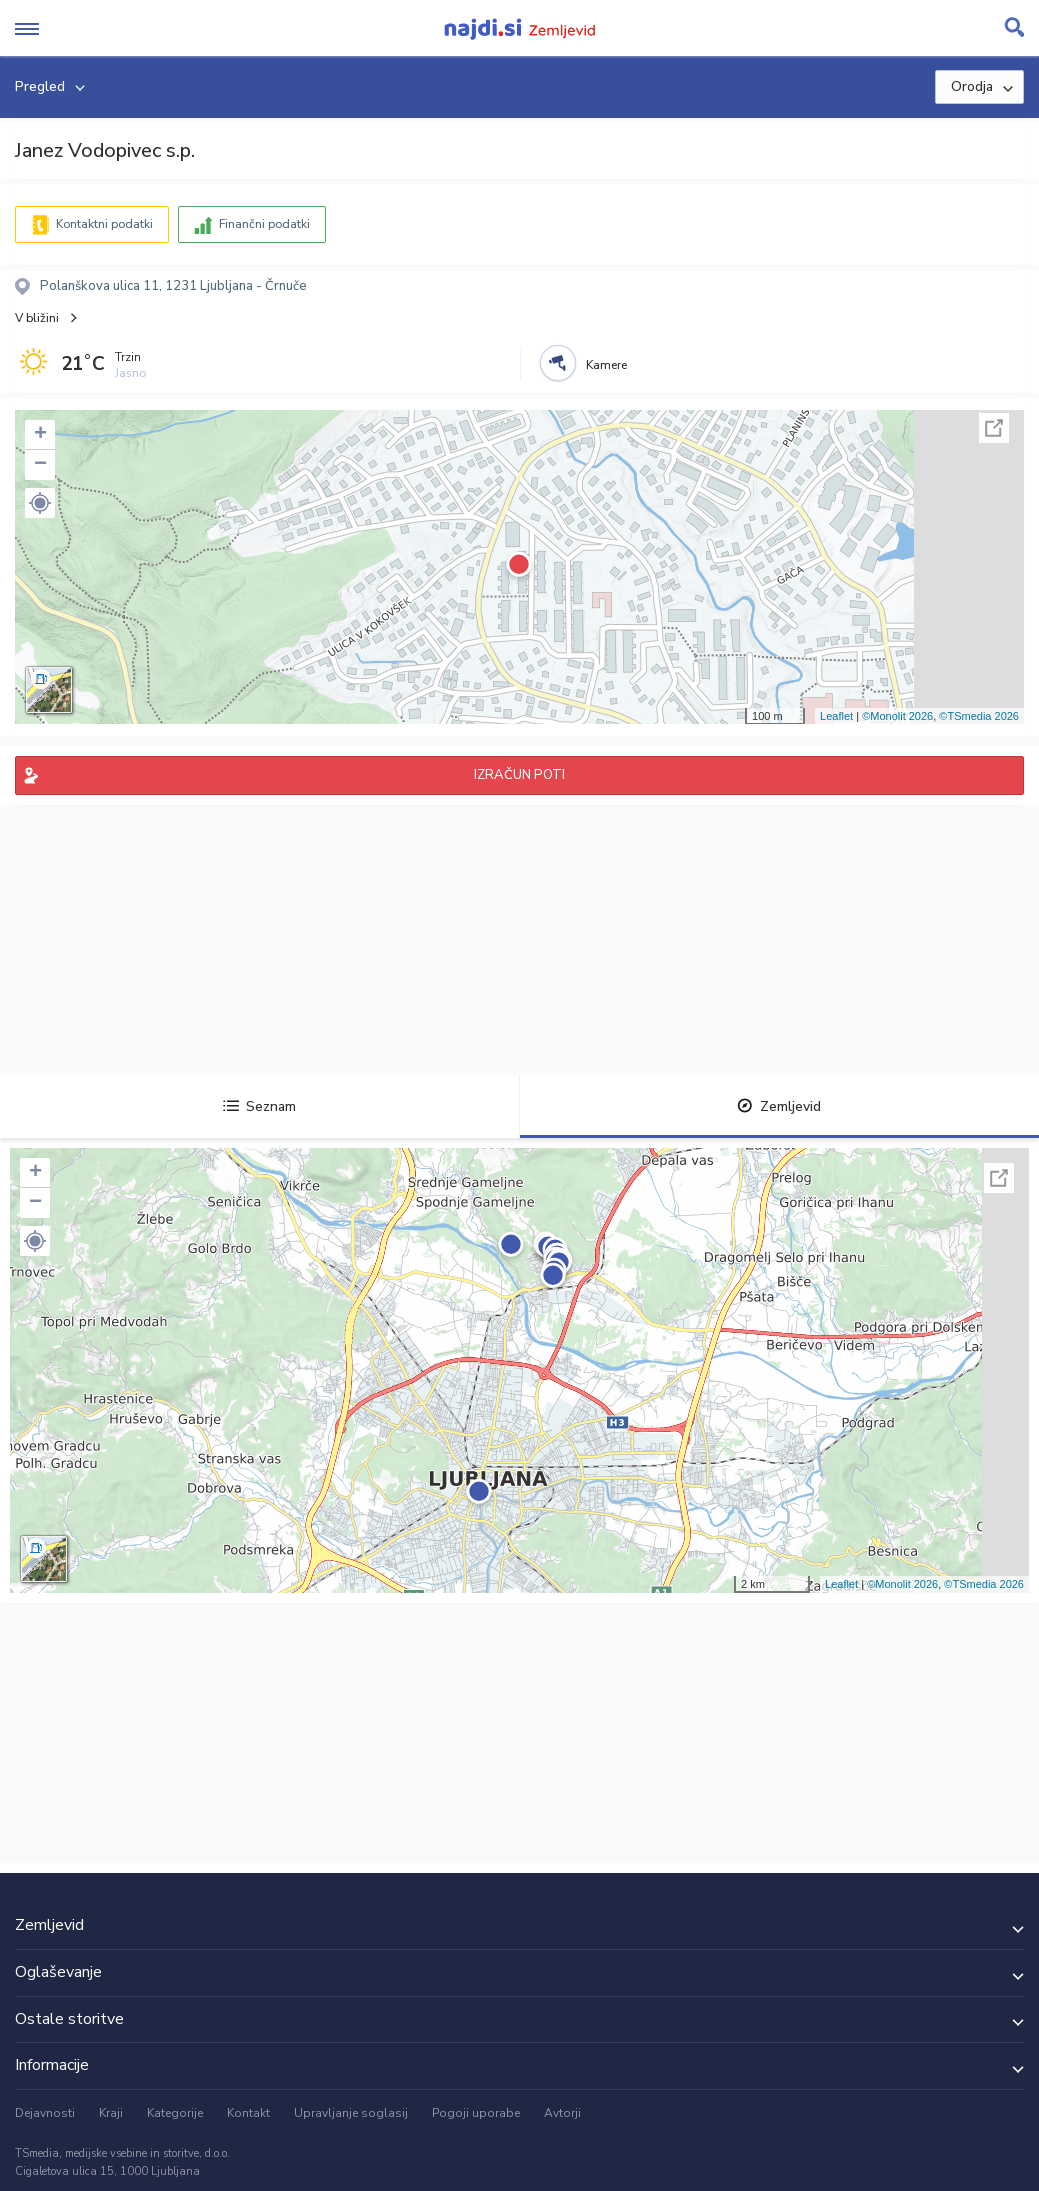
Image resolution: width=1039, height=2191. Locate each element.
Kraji (111, 2113)
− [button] (40, 465)
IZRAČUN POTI (519, 775)
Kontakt (248, 2113)
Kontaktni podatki (104, 224)
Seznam (259, 1106)
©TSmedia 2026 (979, 716)
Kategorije (175, 2113)
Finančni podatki (264, 224)
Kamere (606, 365)
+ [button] (40, 435)
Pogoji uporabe (476, 2113)
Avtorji (562, 2113)
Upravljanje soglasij (351, 2113)
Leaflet (836, 716)
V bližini (37, 318)
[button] (40, 503)
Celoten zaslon (994, 428)
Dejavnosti (45, 2113)
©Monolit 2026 (897, 716)
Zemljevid (779, 1106)
